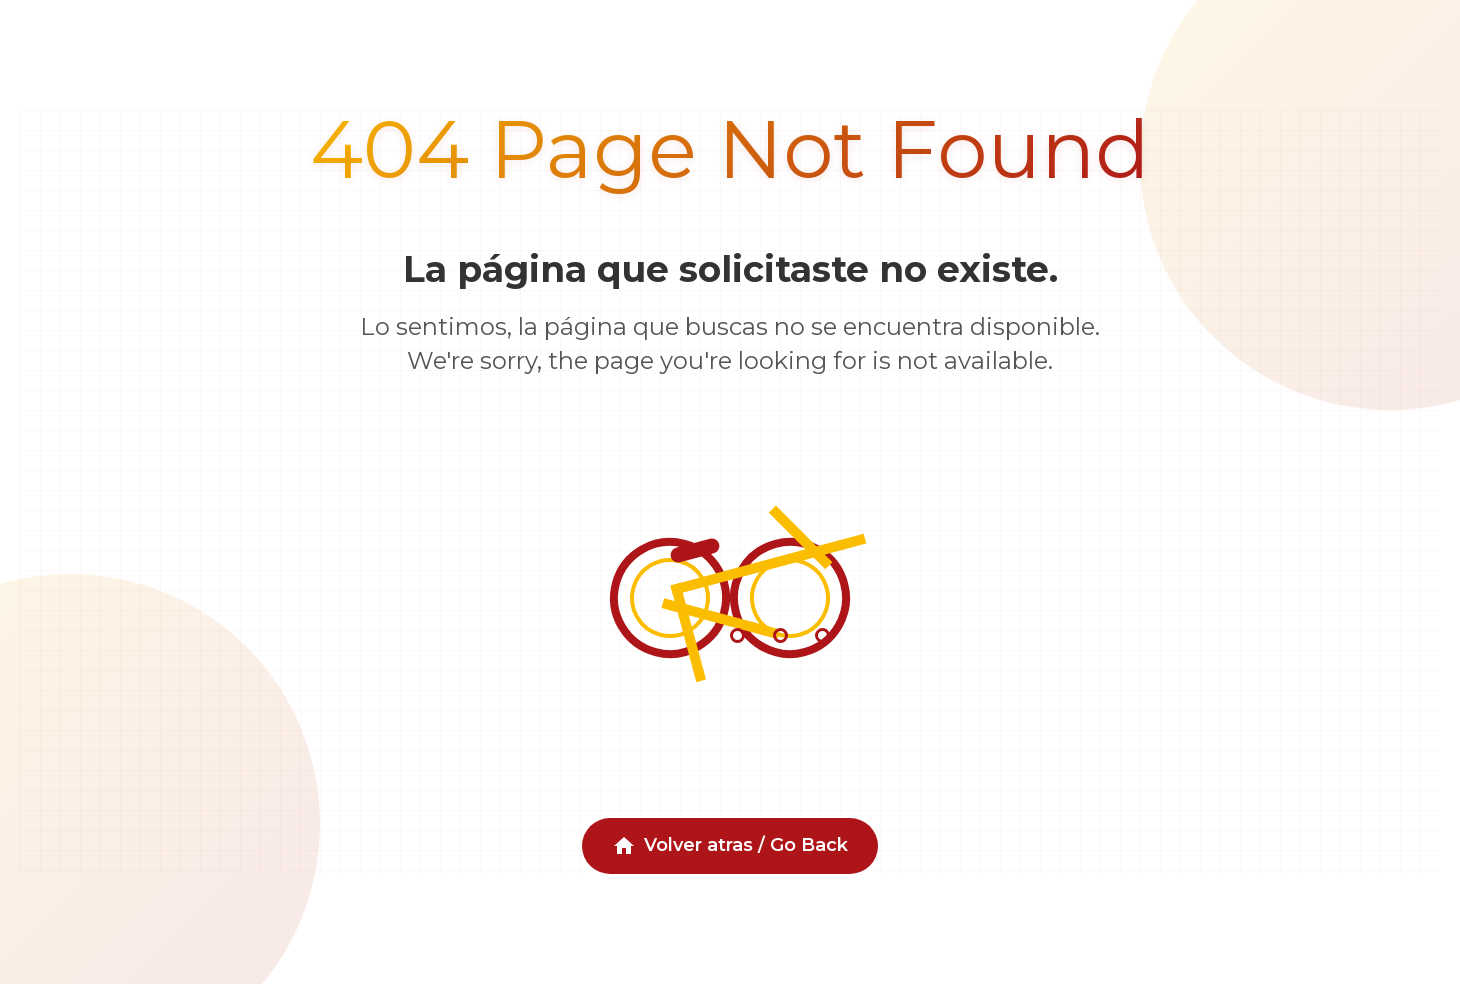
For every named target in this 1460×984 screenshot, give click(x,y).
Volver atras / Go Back (730, 846)
